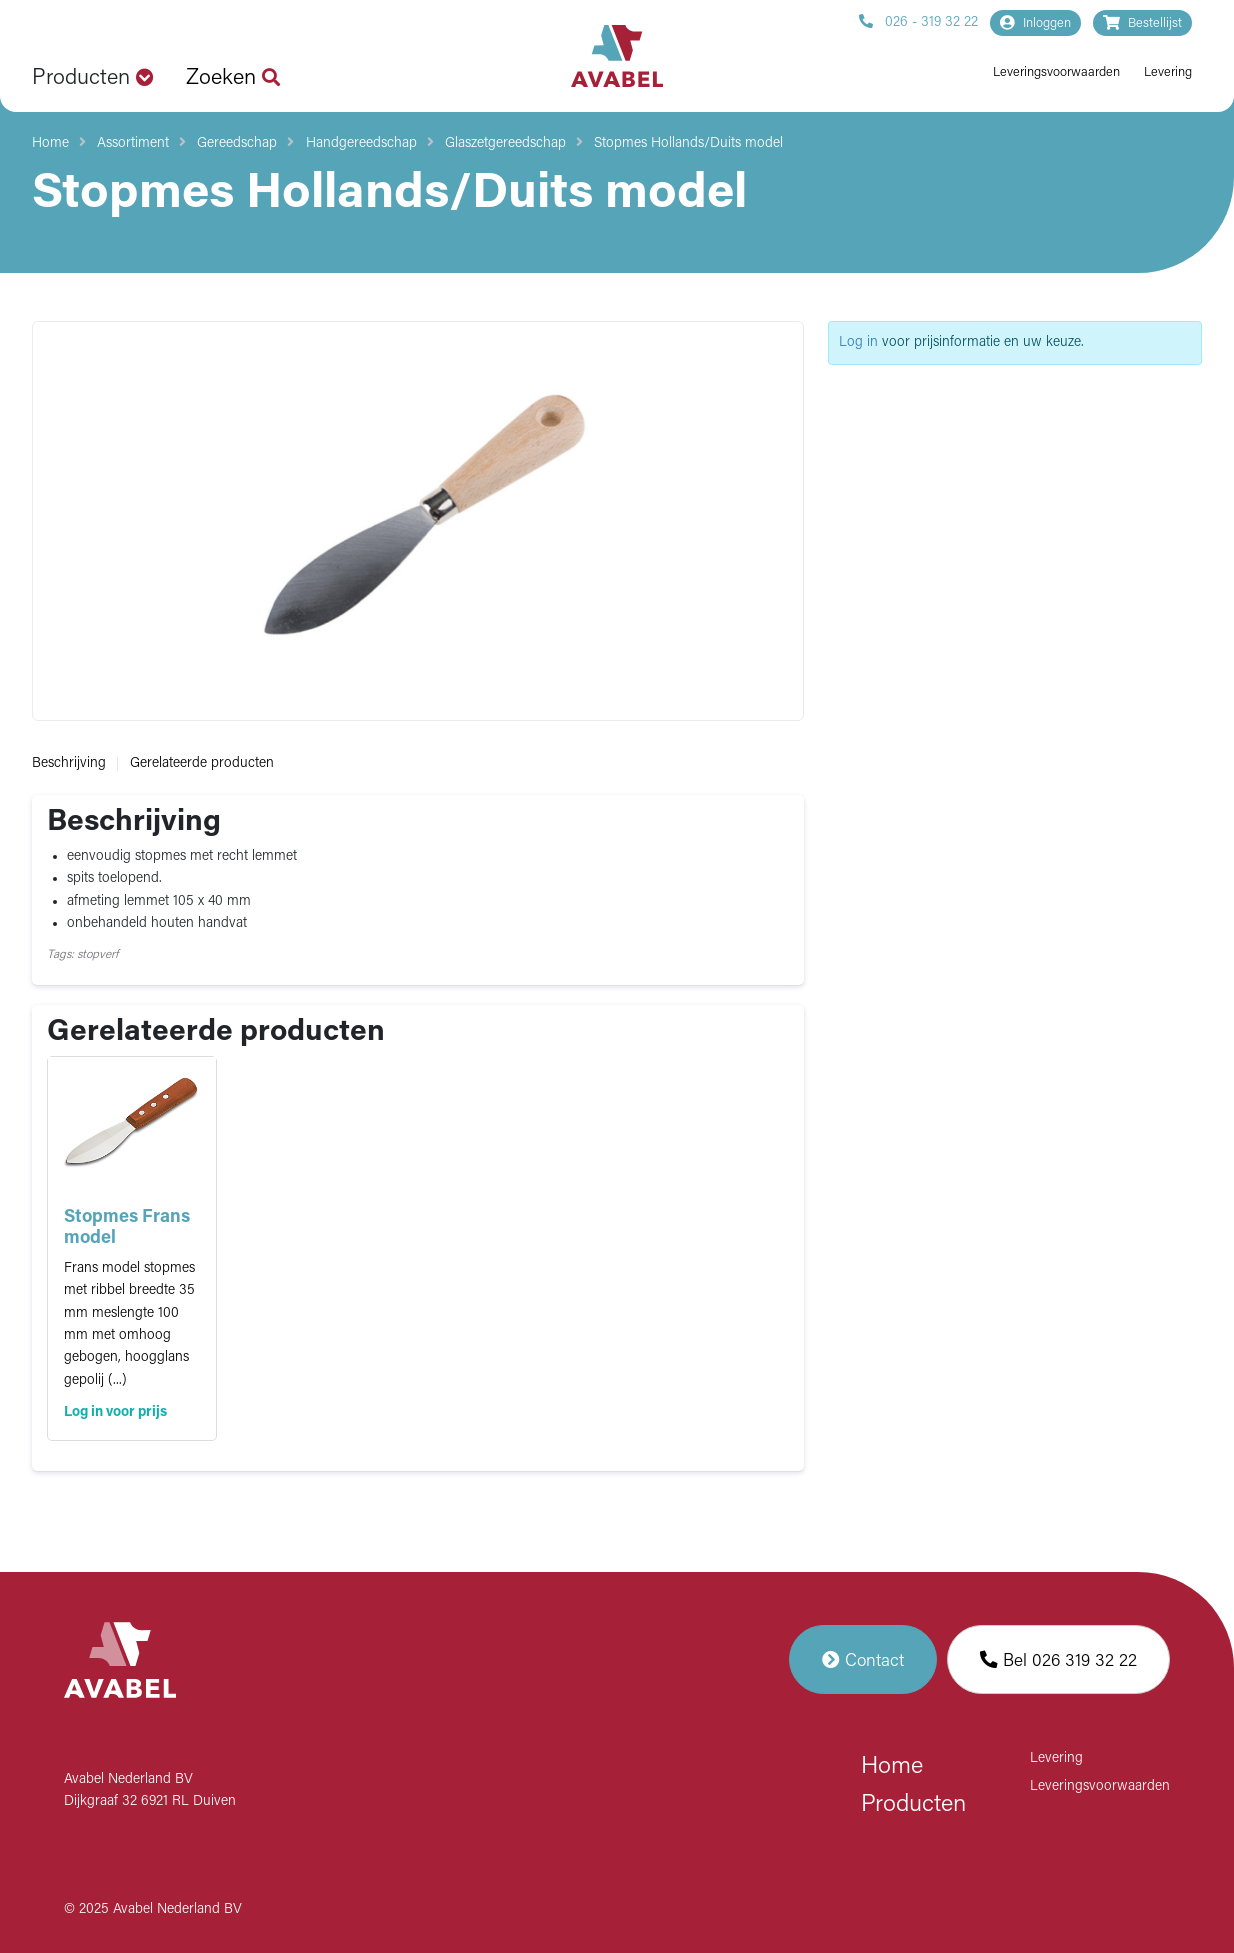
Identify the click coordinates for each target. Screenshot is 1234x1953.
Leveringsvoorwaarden (1056, 72)
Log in (858, 342)
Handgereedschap (361, 143)
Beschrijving (69, 763)
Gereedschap (237, 143)
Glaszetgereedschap (505, 143)
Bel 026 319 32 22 (1058, 1659)
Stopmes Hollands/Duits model (688, 143)
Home (50, 143)
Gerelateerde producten (202, 763)
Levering (1168, 72)
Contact (863, 1659)
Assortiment (133, 143)
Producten (913, 1805)
